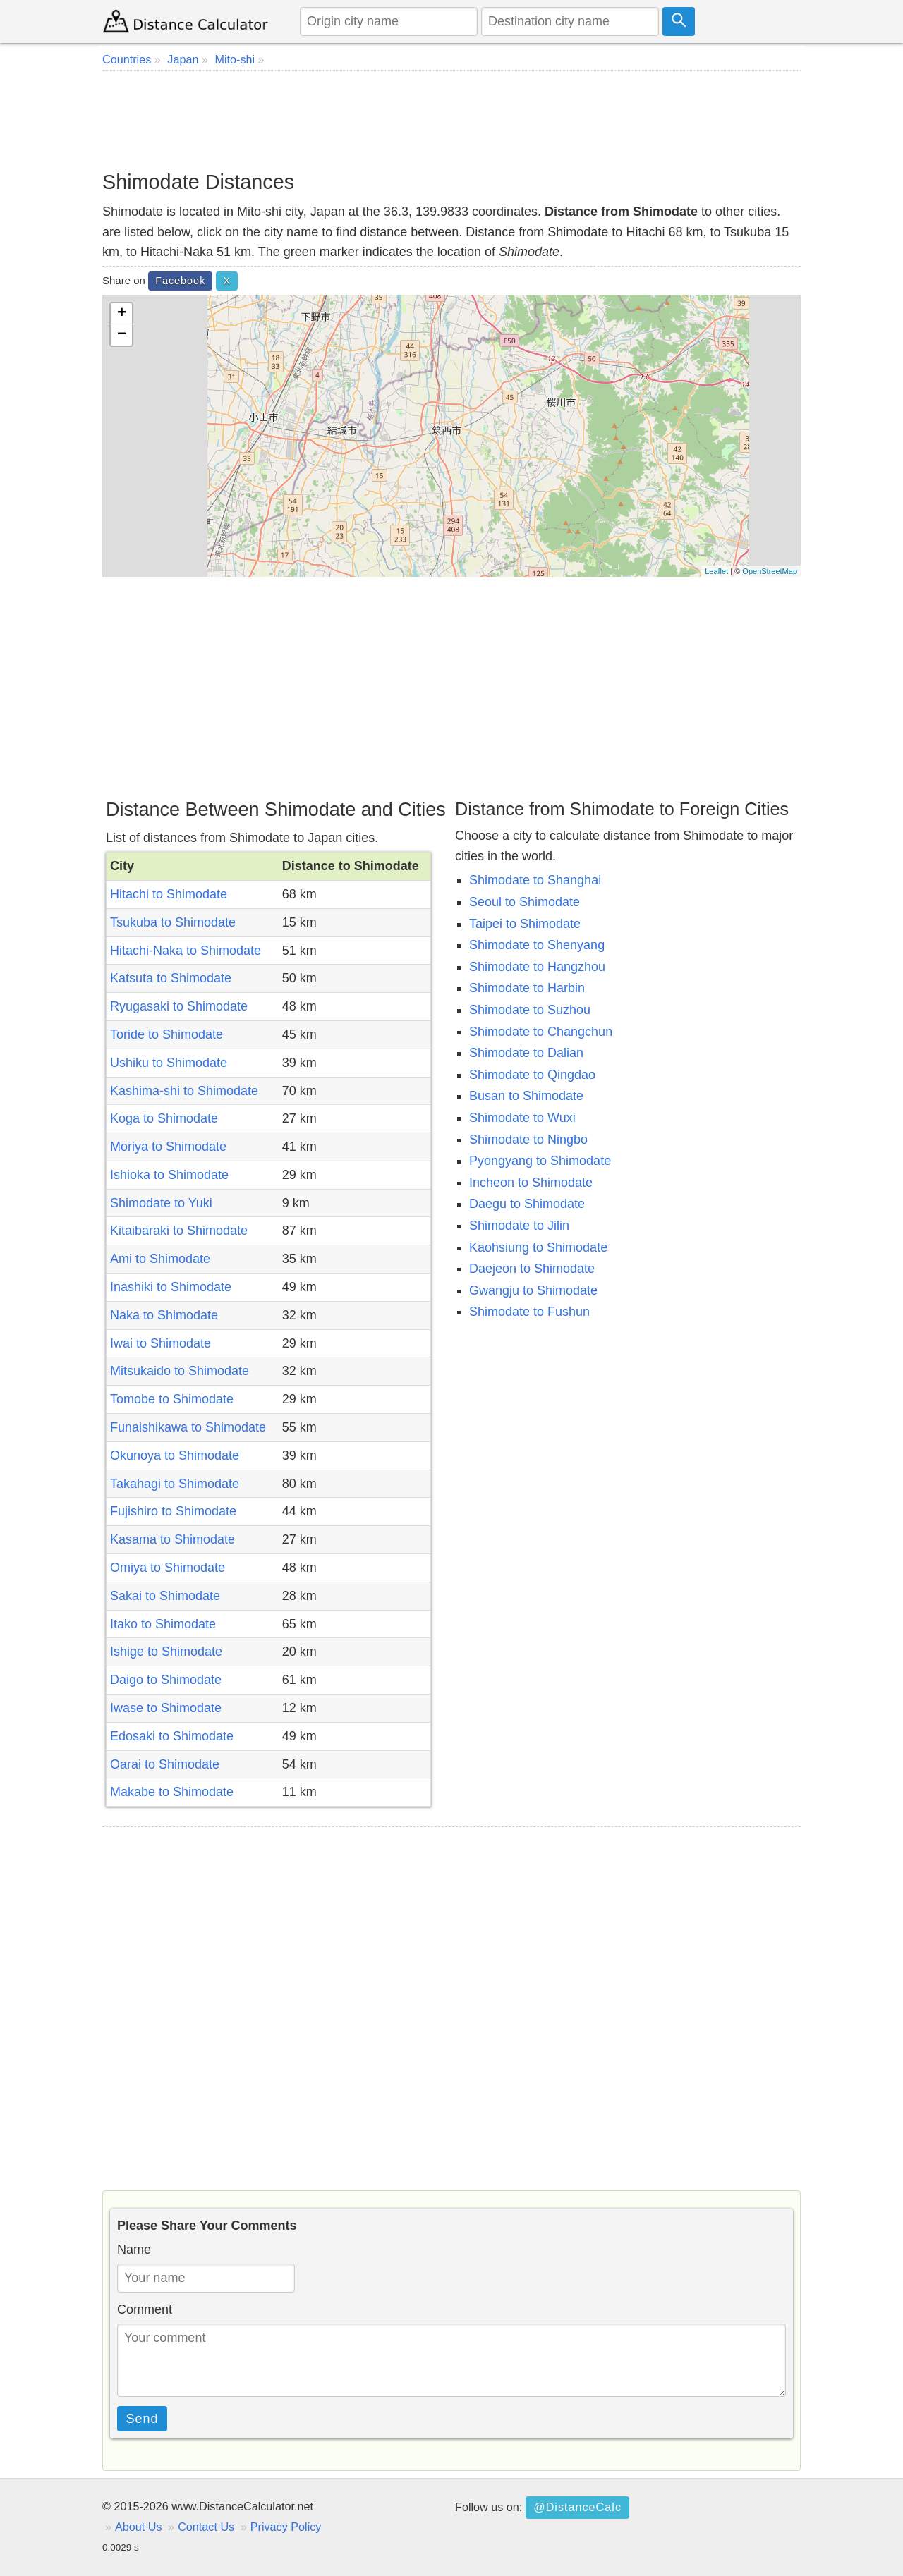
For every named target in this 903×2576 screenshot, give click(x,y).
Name (134, 2249)
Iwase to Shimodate (166, 1708)
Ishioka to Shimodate (169, 1175)
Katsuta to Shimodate (170, 978)
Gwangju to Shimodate (533, 1290)
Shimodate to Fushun (529, 1312)
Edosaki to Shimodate (172, 1736)
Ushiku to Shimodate (168, 1063)
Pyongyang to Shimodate (540, 1161)
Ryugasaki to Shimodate (179, 1006)
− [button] (121, 335)
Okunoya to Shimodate (174, 1455)
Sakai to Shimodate (165, 1596)
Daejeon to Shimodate (532, 1269)
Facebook (180, 280)
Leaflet (716, 571)
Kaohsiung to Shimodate (538, 1247)
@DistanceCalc (577, 2507)
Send (142, 2419)
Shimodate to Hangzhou (537, 967)
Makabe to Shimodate (172, 1792)
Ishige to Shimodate (166, 1651)
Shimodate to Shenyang (537, 945)
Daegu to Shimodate (527, 1204)
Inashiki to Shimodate (170, 1287)
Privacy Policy (286, 2526)
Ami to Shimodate (160, 1259)
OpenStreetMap (769, 571)
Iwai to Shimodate (160, 1343)
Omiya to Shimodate (167, 1568)
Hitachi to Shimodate (168, 894)
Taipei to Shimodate (525, 924)
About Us (138, 2526)
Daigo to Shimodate (166, 1680)
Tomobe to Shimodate (172, 1399)
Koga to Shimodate (164, 1118)
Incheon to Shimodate (531, 1183)
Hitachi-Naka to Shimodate (185, 951)
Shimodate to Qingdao (532, 1075)
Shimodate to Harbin (527, 988)
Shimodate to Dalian (526, 1053)
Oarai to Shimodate (164, 1764)
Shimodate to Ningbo (528, 1140)
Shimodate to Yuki (161, 1203)
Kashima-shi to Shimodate (184, 1091)
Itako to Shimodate (163, 1624)
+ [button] (121, 313)
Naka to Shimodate (164, 1315)
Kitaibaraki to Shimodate (179, 1230)
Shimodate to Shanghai (535, 880)
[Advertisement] (451, 120)
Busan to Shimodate (526, 1096)
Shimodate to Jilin (519, 1226)
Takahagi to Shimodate (174, 1484)
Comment (144, 2309)
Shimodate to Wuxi (522, 1118)
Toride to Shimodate (166, 1034)
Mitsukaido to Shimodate (179, 1371)
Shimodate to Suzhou (529, 1010)
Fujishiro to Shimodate (173, 1511)
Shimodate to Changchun (540, 1032)
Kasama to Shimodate (172, 1539)
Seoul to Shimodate (524, 902)
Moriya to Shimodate (168, 1147)
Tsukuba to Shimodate (173, 922)
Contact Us (206, 2526)
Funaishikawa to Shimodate (188, 1427)
